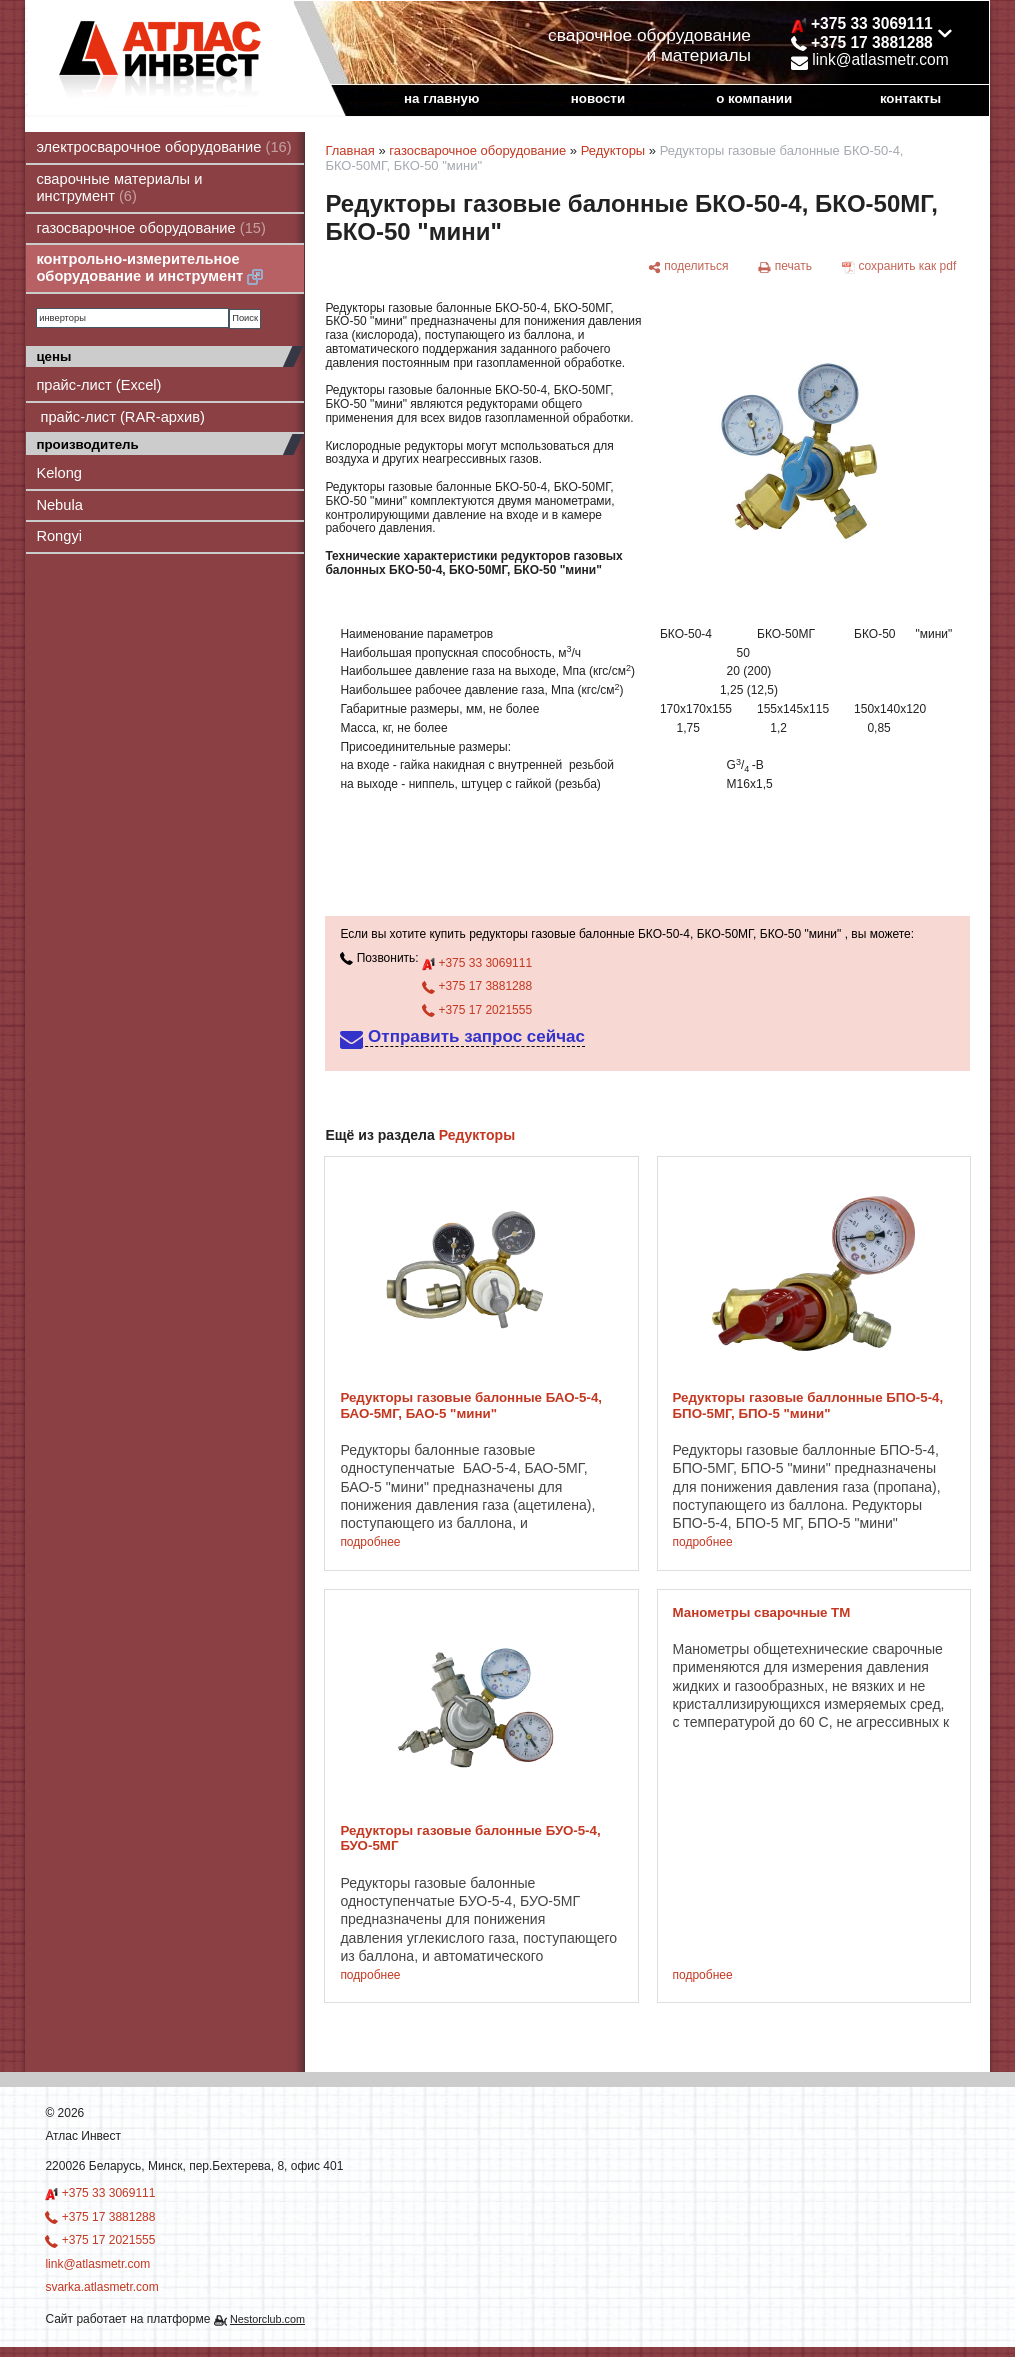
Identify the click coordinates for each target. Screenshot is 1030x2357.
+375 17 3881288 (477, 986)
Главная (349, 150)
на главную (441, 98)
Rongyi (59, 536)
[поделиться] (688, 267)
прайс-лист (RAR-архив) (120, 417)
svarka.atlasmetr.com (101, 2287)
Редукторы (613, 150)
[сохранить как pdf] (899, 267)
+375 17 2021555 (477, 1010)
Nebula (59, 505)
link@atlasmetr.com (870, 59)
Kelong (59, 473)
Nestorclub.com (267, 2319)
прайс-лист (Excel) (98, 385)
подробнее (370, 1542)
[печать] (785, 267)
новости (598, 98)
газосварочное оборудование (151, 228)
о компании (754, 98)
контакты (910, 98)
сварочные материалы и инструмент (119, 187)
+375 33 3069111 (477, 963)
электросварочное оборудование (163, 147)
